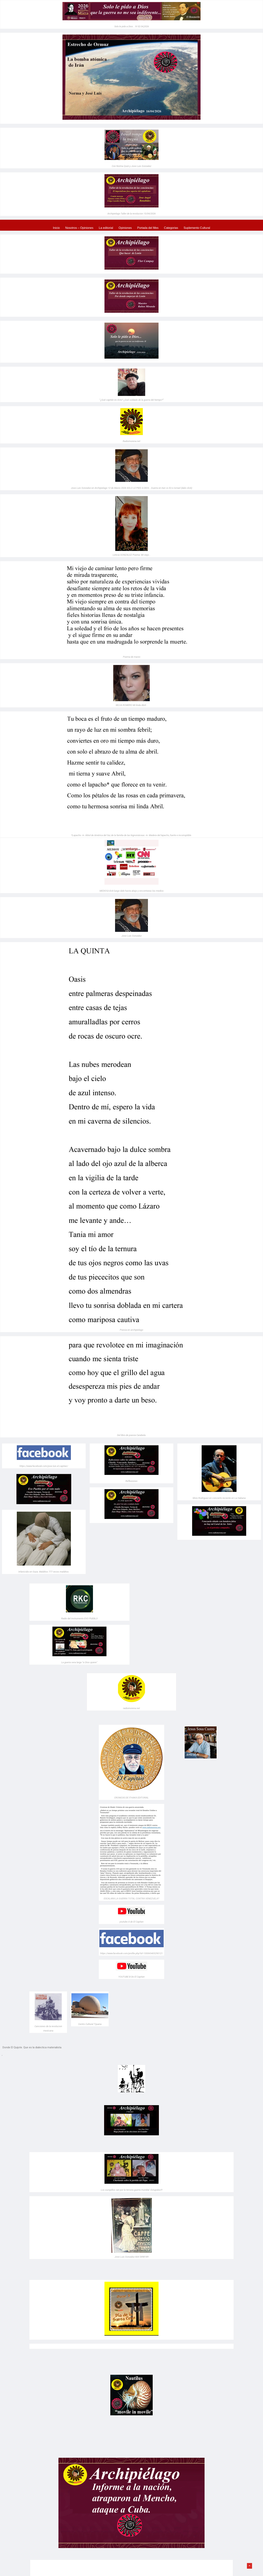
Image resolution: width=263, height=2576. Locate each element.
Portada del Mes (148, 227)
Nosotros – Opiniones (79, 227)
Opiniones (125, 227)
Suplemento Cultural (197, 227)
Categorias (171, 227)
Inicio (56, 227)
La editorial (106, 227)
